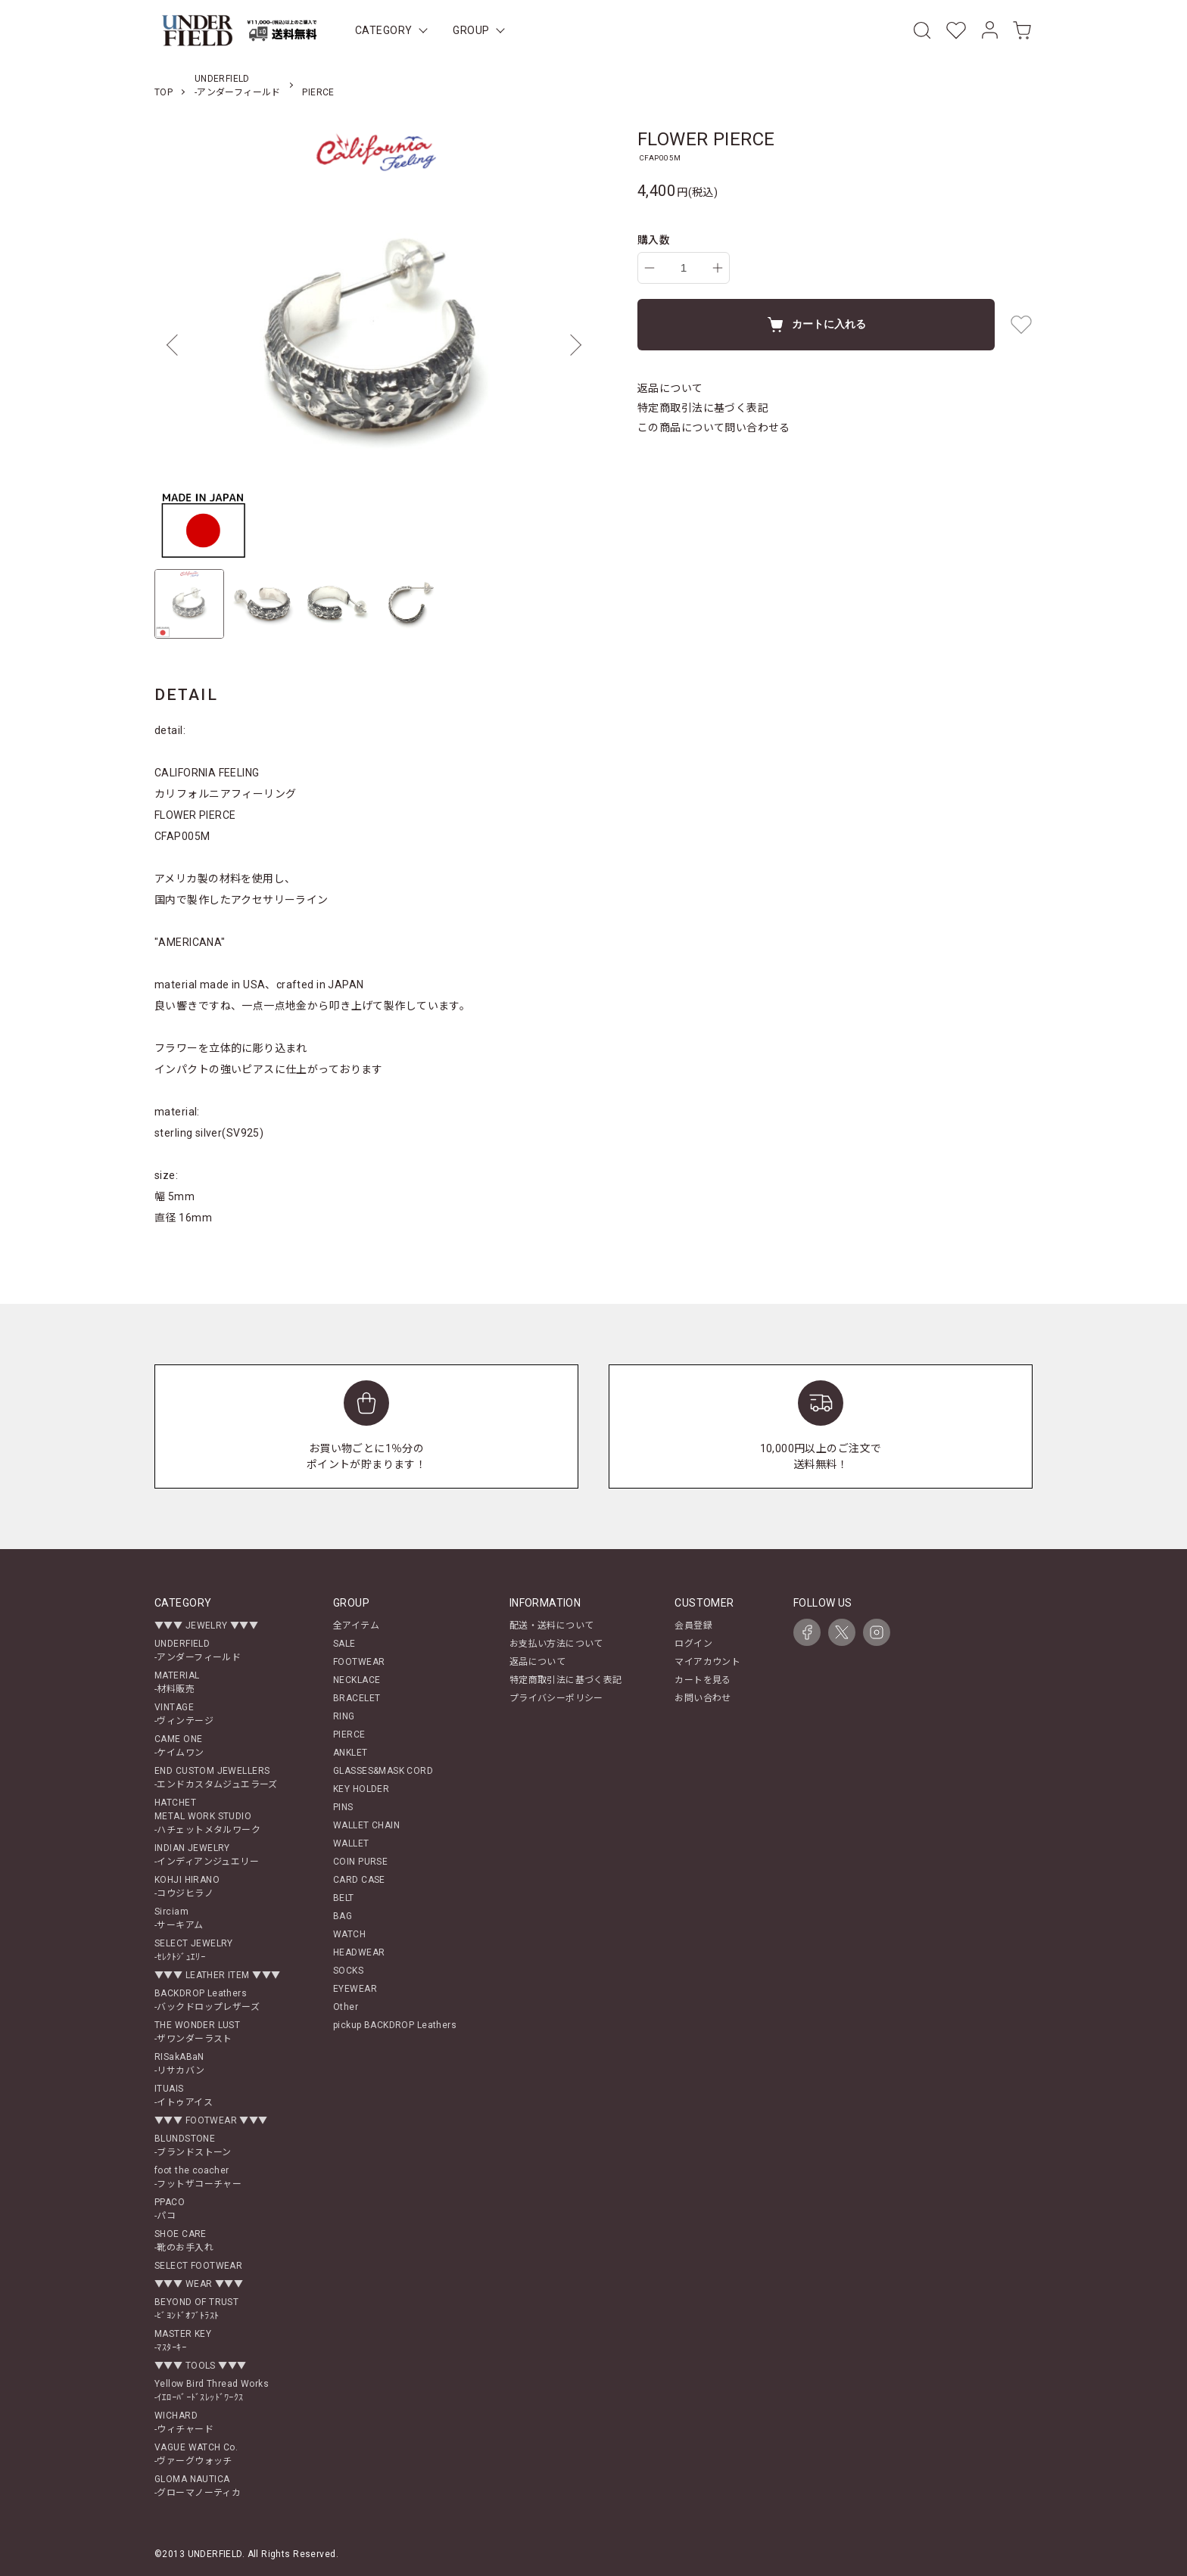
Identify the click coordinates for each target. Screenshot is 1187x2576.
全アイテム (356, 1625)
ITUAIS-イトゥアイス (183, 2095)
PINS (343, 1807)
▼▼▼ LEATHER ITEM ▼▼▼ (217, 1975)
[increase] (717, 267)
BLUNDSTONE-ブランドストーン (193, 2145)
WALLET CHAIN (366, 1825)
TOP (163, 92)
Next (570, 345)
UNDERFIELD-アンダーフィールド (197, 1650)
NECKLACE (356, 1680)
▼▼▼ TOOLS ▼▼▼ (200, 2365)
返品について (670, 388)
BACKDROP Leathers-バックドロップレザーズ (207, 2000)
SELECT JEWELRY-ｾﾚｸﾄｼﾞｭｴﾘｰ (193, 1950)
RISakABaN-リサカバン (179, 2064)
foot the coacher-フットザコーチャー (197, 2177)
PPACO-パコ (169, 2209)
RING (344, 1716)
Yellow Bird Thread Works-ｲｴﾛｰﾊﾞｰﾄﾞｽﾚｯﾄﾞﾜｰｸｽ (211, 2390)
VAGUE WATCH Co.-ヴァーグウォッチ (196, 2454)
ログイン (693, 1643)
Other (345, 2007)
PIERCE (318, 92)
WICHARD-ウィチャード (183, 2422)
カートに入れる (816, 325)
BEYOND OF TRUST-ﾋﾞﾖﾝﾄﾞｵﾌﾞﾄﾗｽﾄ (196, 2309)
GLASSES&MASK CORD (383, 1771)
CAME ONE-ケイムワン (179, 1746)
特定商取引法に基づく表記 (702, 408)
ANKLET (350, 1752)
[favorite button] (1021, 324)
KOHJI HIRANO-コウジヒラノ (187, 1886)
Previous (177, 345)
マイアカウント (707, 1662)
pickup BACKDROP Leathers (394, 2025)
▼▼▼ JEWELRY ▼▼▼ (206, 1625)
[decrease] (649, 267)
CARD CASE (359, 1879)
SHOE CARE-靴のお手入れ (183, 2241)
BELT (343, 1898)
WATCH (349, 1934)
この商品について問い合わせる (713, 428)
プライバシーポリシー (556, 1698)
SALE (344, 1643)
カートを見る (703, 1680)
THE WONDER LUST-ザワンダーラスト (197, 2032)
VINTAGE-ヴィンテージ (183, 1714)
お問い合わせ (703, 1698)
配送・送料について (551, 1625)
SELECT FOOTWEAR (198, 2265)
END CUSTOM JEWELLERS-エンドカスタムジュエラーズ (216, 1778)
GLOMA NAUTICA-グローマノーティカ (197, 2486)
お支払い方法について (556, 1643)
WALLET (351, 1843)
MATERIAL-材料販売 (176, 1682)
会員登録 (693, 1625)
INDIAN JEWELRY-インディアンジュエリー (206, 1855)
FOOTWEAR (359, 1662)
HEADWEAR (359, 1952)
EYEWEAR (355, 1988)
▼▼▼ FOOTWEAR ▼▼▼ (211, 2120)
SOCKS (348, 1970)
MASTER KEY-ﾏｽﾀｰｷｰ (182, 2341)
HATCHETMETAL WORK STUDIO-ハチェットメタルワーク (207, 1816)
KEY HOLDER (361, 1789)
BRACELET (356, 1698)
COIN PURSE (360, 1861)
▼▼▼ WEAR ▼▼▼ (198, 2284)
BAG (342, 1916)
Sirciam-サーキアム (179, 1918)
